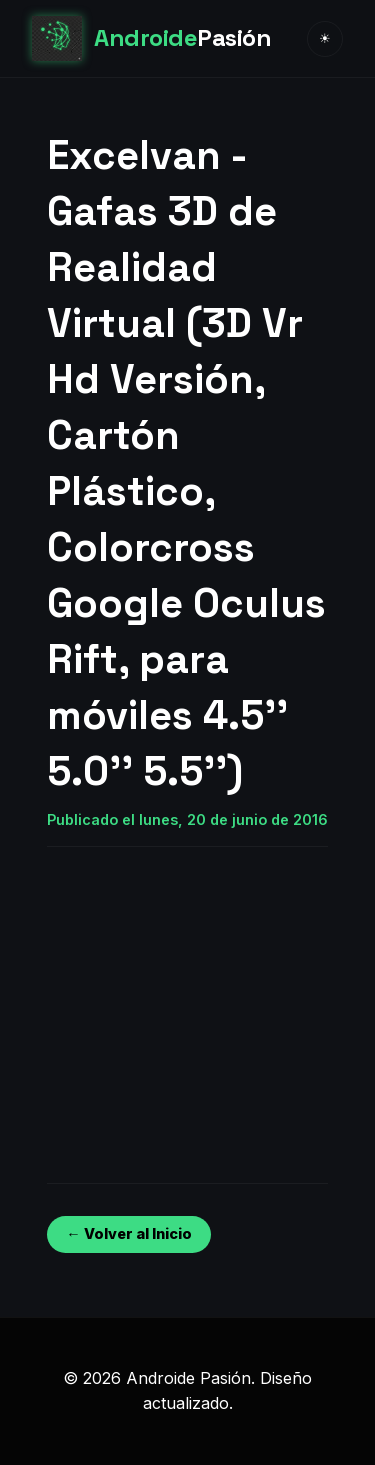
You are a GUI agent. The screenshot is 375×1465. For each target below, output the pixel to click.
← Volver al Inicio (128, 1233)
